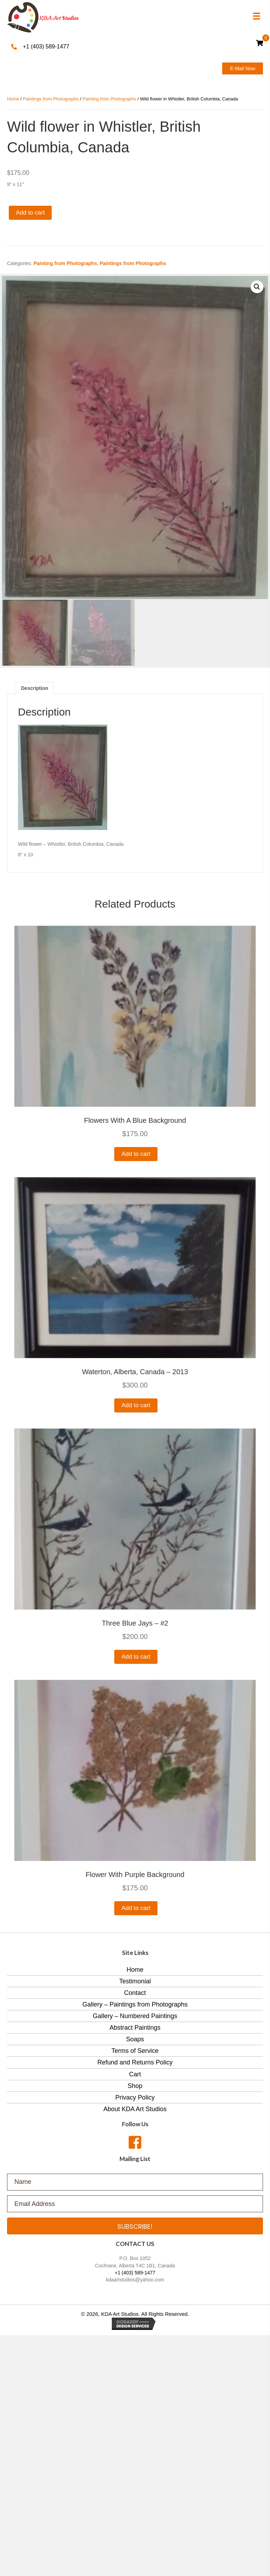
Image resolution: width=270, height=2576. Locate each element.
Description (34, 688)
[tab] (34, 688)
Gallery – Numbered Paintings (135, 2016)
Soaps (135, 2039)
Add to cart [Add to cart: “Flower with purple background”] (135, 1908)
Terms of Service (135, 2050)
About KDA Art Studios (135, 2109)
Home (13, 98)
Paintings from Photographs (51, 98)
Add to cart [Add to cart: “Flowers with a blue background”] (135, 1154)
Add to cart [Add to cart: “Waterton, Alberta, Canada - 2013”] (135, 1405)
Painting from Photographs (109, 98)
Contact (135, 1992)
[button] (242, 68)
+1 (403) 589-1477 (46, 47)
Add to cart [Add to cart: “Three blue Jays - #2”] (135, 1656)
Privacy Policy (135, 2097)
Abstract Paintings (134, 2027)
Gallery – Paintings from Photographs (134, 2004)
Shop (135, 2085)
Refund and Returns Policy (135, 2062)
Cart (135, 2074)
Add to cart (30, 212)
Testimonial (135, 1981)
